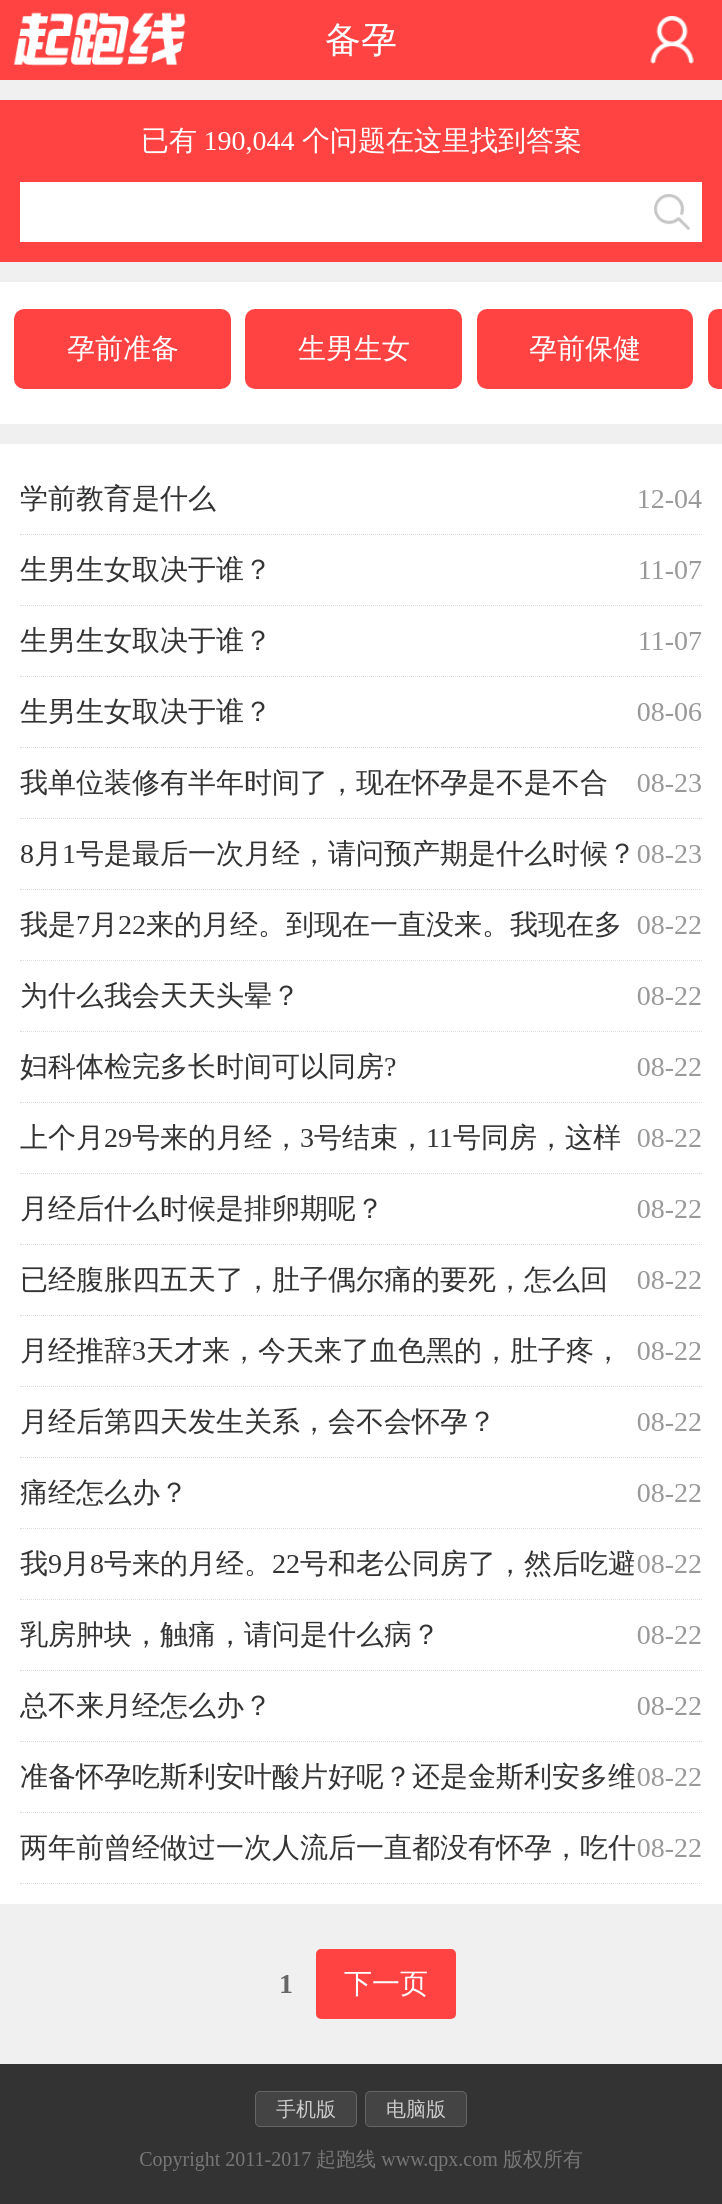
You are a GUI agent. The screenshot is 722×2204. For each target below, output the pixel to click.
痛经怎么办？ (104, 1492)
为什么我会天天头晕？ (160, 995)
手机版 (306, 2109)
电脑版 (416, 2109)
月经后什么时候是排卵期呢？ (202, 1208)
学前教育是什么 (118, 498)
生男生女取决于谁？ (146, 569)
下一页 (386, 1983)
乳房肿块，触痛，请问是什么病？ (230, 1634)
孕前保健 (585, 348)
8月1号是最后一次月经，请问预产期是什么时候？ (328, 853)
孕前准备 (123, 348)
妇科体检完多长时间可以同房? (208, 1066)
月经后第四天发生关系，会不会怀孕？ (258, 1421)
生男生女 (354, 348)
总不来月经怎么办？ (146, 1705)
